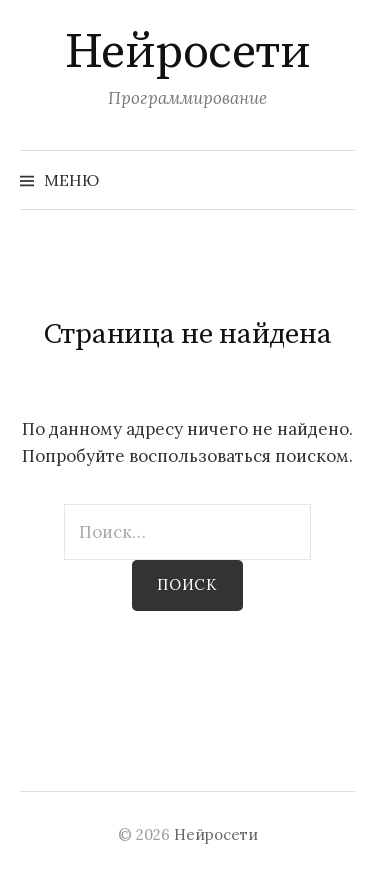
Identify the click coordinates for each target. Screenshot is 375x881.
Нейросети (188, 53)
